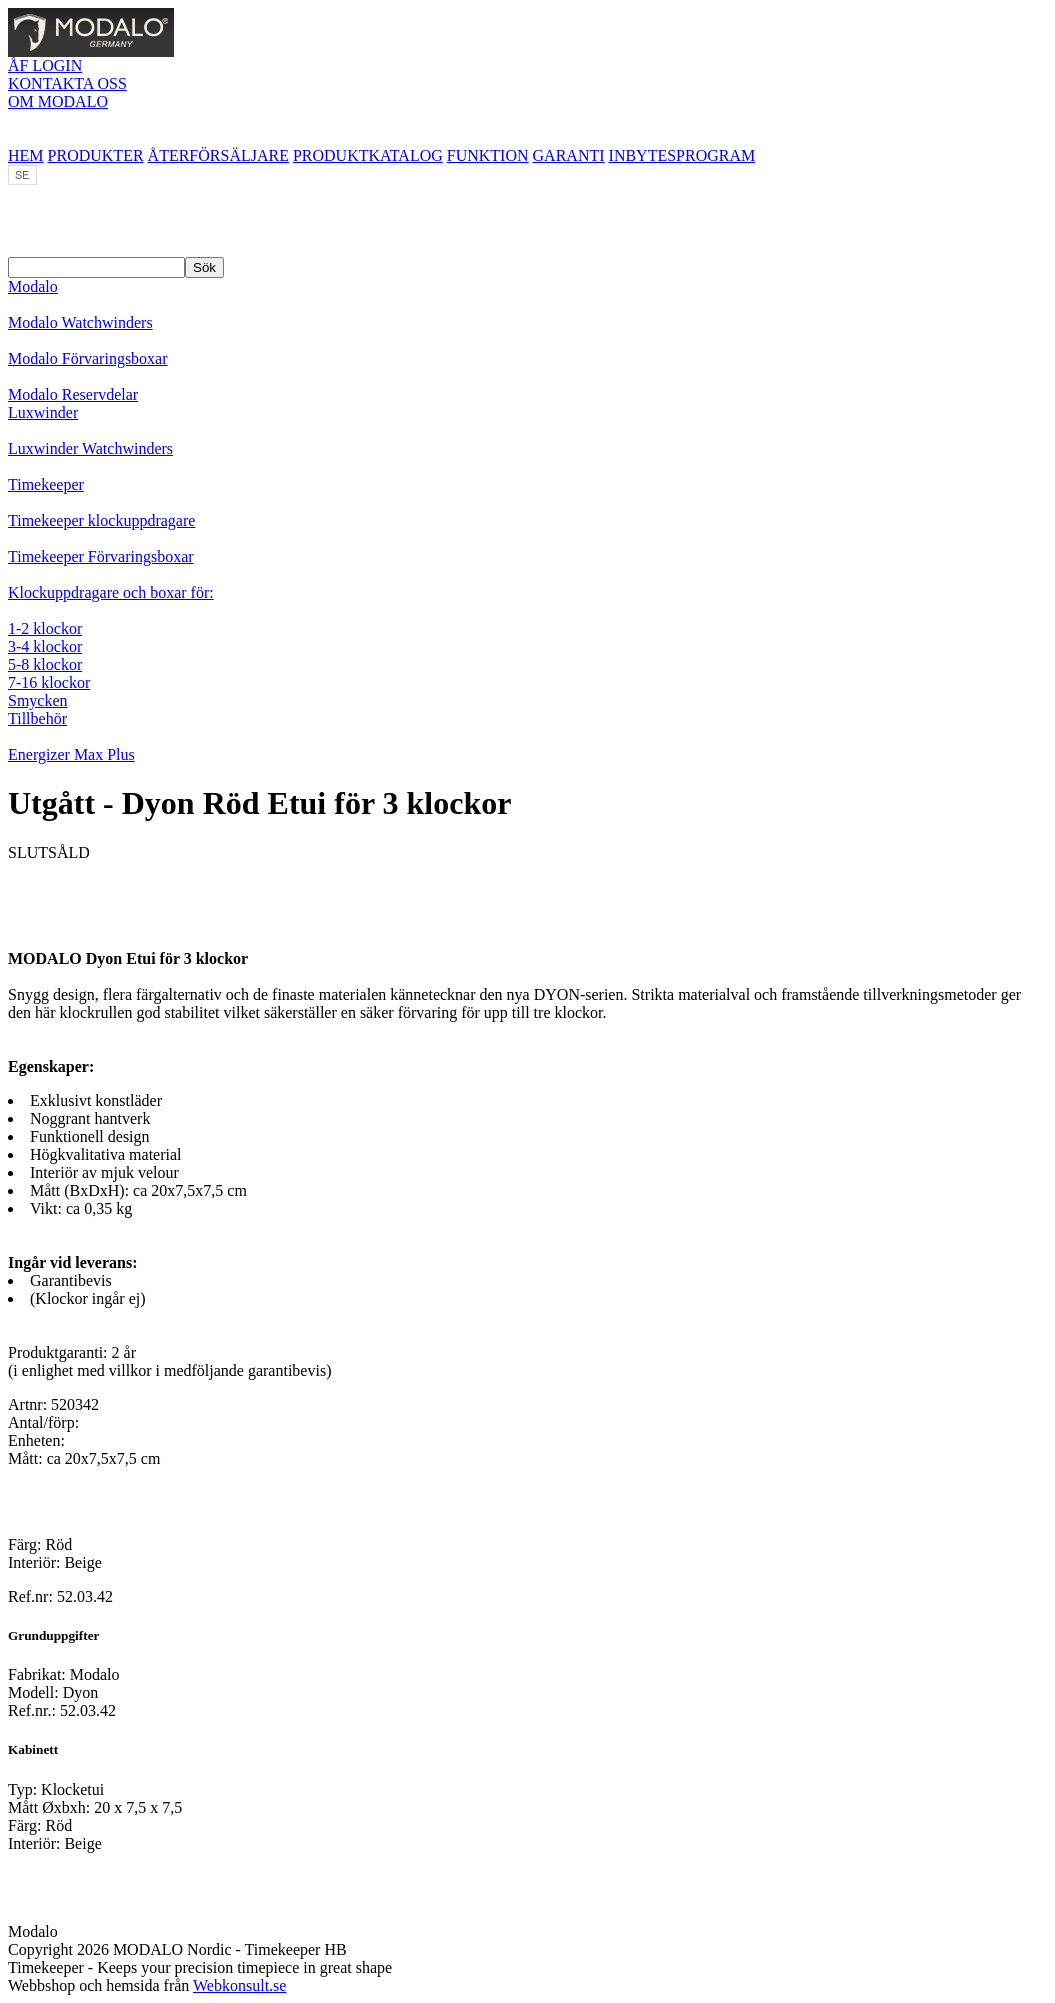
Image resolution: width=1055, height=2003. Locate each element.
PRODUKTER (96, 155)
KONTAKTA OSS (67, 83)
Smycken (38, 700)
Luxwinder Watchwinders (90, 448)
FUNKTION (488, 155)
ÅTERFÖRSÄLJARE (218, 155)
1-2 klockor (45, 628)
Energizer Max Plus (71, 754)
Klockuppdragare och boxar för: (111, 592)
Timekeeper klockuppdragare (101, 520)
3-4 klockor (45, 646)
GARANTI (569, 155)
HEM (26, 155)
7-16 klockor (49, 682)
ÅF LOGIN (45, 65)
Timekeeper (46, 484)
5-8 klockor (45, 664)
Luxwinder (43, 412)
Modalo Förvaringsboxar (88, 358)
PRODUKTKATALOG (368, 155)
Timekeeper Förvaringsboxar (101, 556)
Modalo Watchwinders (80, 322)
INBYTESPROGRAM (682, 155)
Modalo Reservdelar (73, 394)
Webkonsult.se (239, 1985)
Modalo (33, 286)
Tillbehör (37, 718)
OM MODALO (58, 101)
